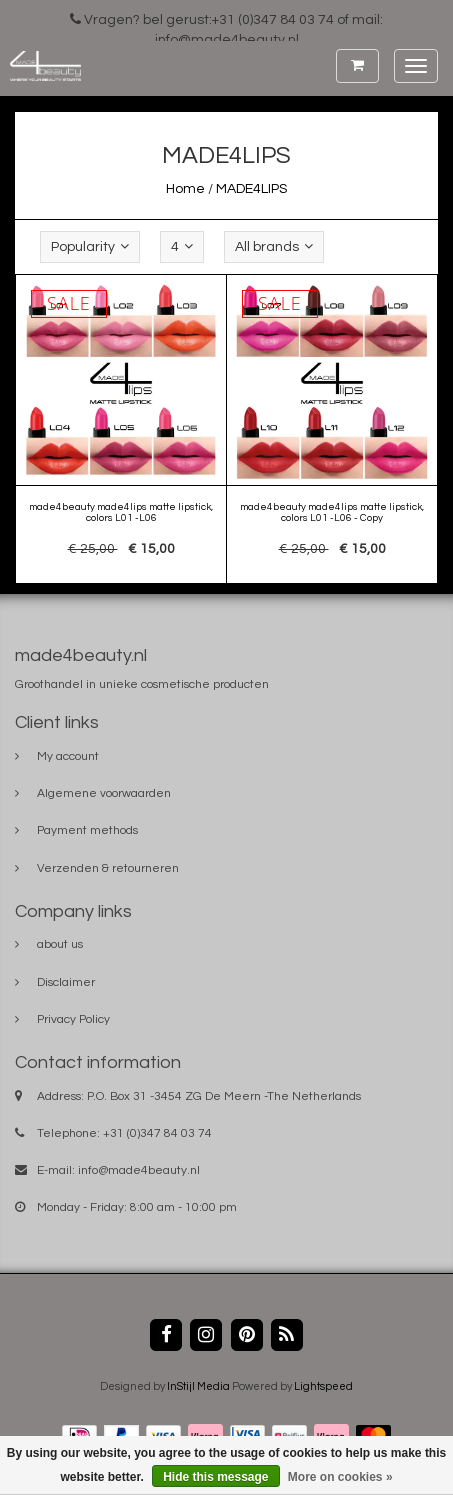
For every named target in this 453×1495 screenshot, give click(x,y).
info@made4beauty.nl (139, 1170)
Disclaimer (66, 982)
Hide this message (215, 1477)
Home (185, 189)
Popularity (90, 246)
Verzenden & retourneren (108, 868)
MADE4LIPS (251, 189)
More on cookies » (340, 1477)
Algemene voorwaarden (104, 793)
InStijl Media (198, 1386)
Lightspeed (323, 1386)
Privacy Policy (73, 1019)
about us (60, 944)
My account (68, 756)
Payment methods (87, 830)
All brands (274, 246)
